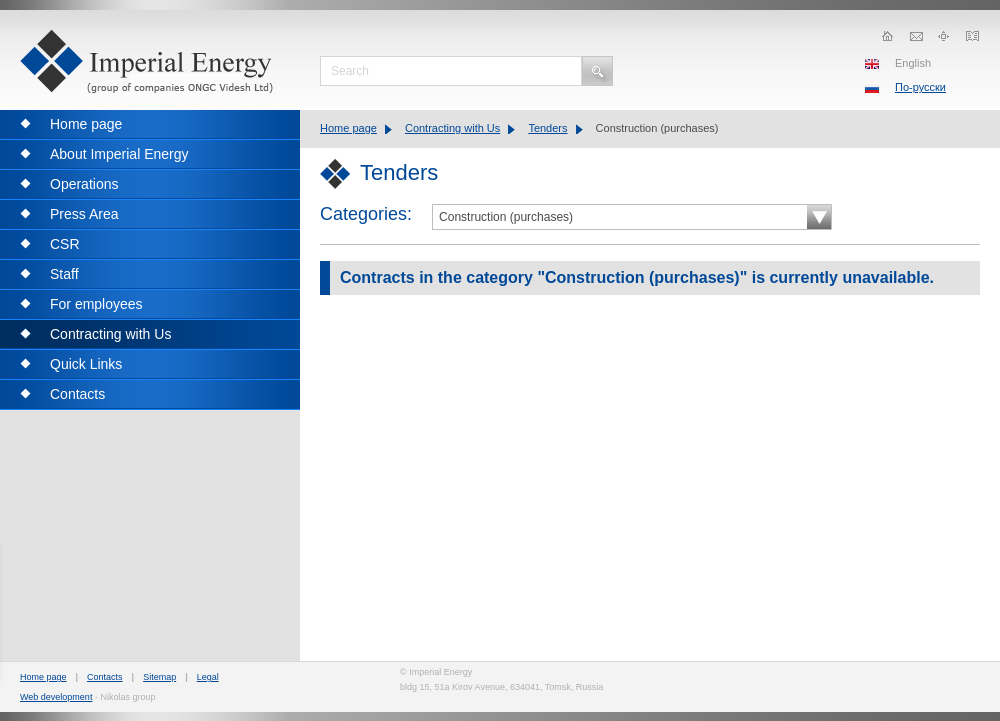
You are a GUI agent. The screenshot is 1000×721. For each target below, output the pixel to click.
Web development (56, 697)
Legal (208, 677)
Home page (348, 128)
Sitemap (159, 677)
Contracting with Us (452, 128)
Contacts (105, 677)
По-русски (920, 87)
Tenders (547, 128)
